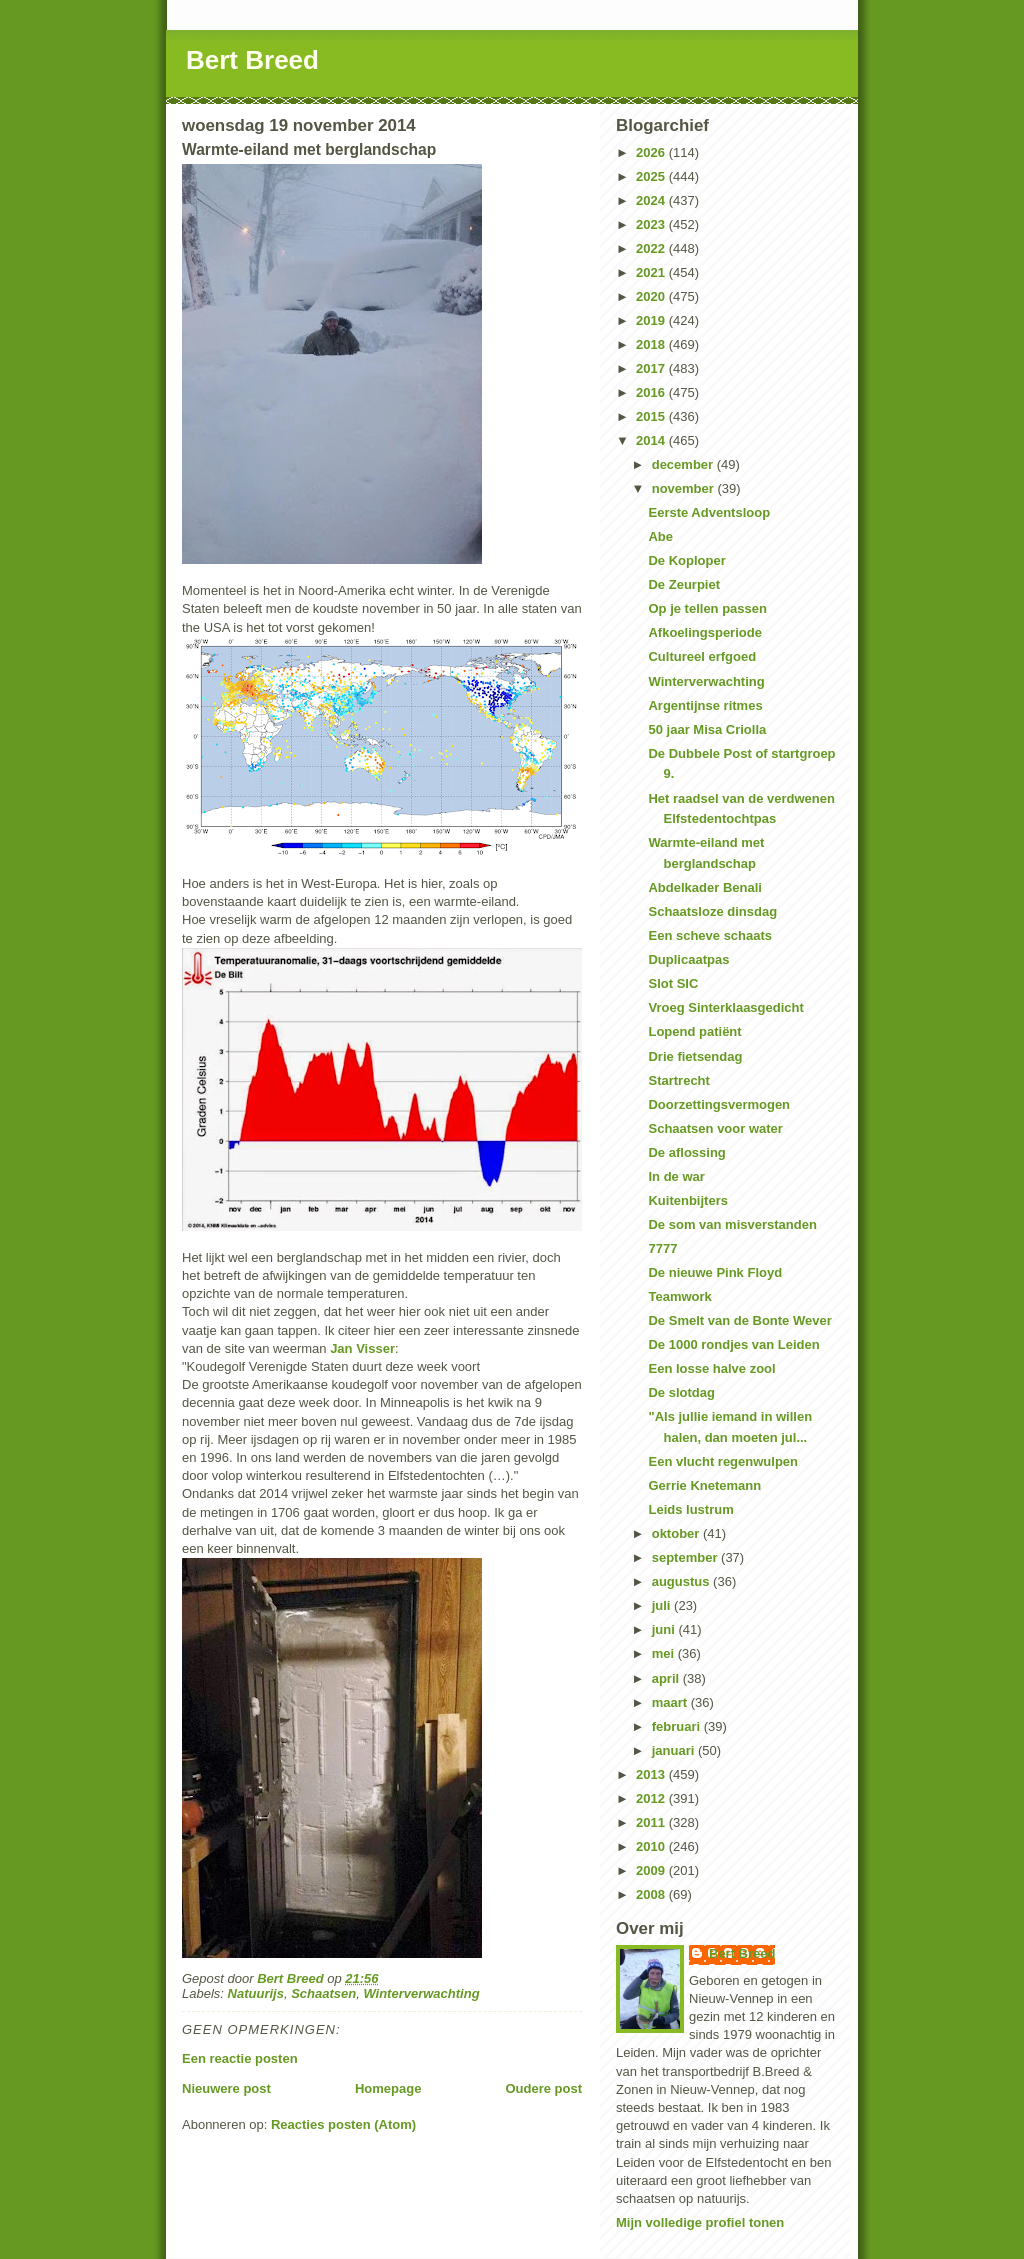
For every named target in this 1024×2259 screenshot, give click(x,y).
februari (678, 1726)
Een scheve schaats (710, 935)
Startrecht (678, 1080)
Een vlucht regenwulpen (723, 1461)
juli (663, 1605)
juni (665, 1629)
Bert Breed (252, 60)
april (667, 1678)
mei (665, 1653)
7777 (662, 1248)
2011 (652, 1822)
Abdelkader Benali (704, 887)
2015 (652, 416)
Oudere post (543, 2088)
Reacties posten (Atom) (343, 2124)
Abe (660, 536)
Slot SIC (673, 983)
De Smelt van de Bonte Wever (739, 1320)
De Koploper (686, 560)
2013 (652, 1774)
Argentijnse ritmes (705, 705)
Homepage (388, 2088)
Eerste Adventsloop (709, 512)
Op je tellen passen (707, 608)
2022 (652, 248)
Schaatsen (323, 1993)
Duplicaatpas (688, 959)
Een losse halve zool (711, 1368)
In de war (676, 1176)
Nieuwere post (226, 2088)
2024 (652, 200)
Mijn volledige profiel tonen (700, 2222)
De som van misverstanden (732, 1224)
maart (671, 1702)
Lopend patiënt (694, 1031)
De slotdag (681, 1392)
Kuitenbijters (687, 1200)
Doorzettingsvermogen (719, 1104)
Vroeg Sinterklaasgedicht (725, 1007)
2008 (652, 1894)
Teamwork (679, 1296)
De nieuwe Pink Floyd (715, 1272)
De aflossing (686, 1152)
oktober (677, 1533)
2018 (652, 344)
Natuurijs (256, 1993)
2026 (652, 152)
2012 (652, 1798)
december (684, 464)
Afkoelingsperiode (704, 632)
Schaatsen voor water (715, 1128)
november (685, 488)
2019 (652, 320)
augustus (682, 1581)
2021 (652, 272)
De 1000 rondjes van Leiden (733, 1344)
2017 (652, 368)
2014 (652, 440)
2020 (652, 296)
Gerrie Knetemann (704, 1485)
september (686, 1557)
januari (675, 1750)
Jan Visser (362, 1348)
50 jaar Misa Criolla (707, 729)
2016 (652, 392)
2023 (652, 224)
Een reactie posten (240, 2058)
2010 (652, 1846)
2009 (652, 1870)
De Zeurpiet (684, 584)
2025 (652, 176)
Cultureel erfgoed (702, 656)
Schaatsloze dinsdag (712, 911)
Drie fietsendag (695, 1056)
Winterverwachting (421, 1993)
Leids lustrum (690, 1509)
